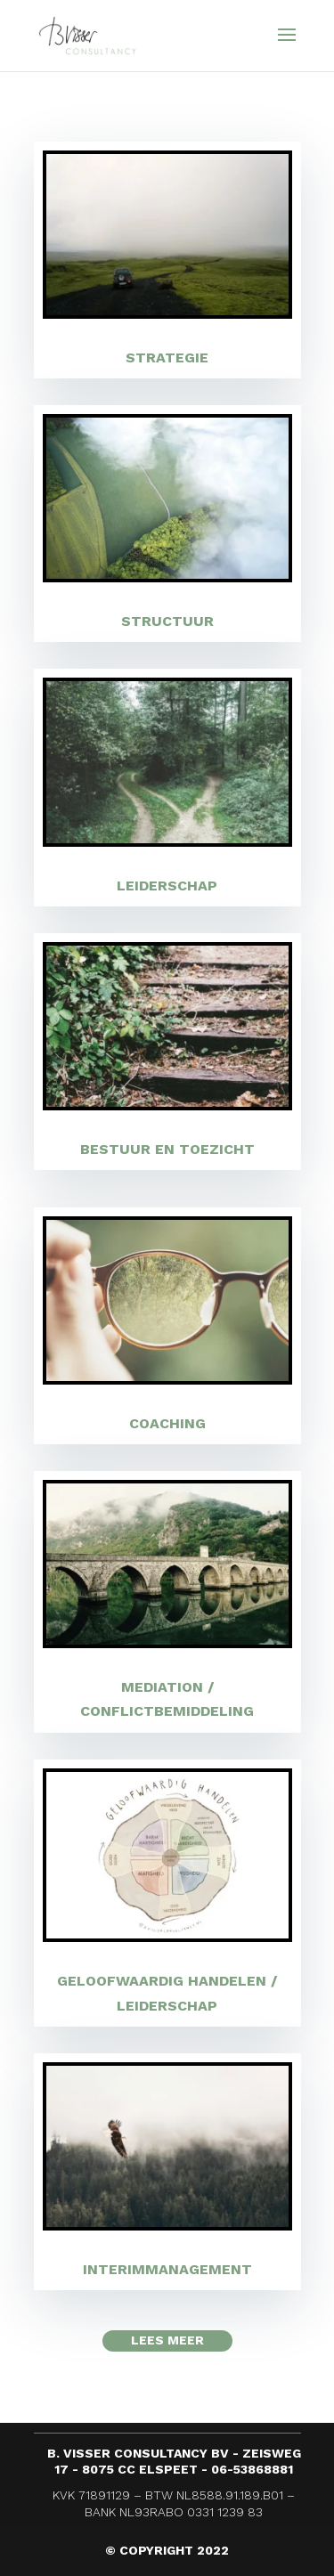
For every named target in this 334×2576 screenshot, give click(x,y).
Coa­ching (167, 1423)
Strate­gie (167, 357)
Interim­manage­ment (167, 2269)
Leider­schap (167, 885)
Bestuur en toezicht (167, 1149)
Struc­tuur (167, 621)
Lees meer (167, 2340)
